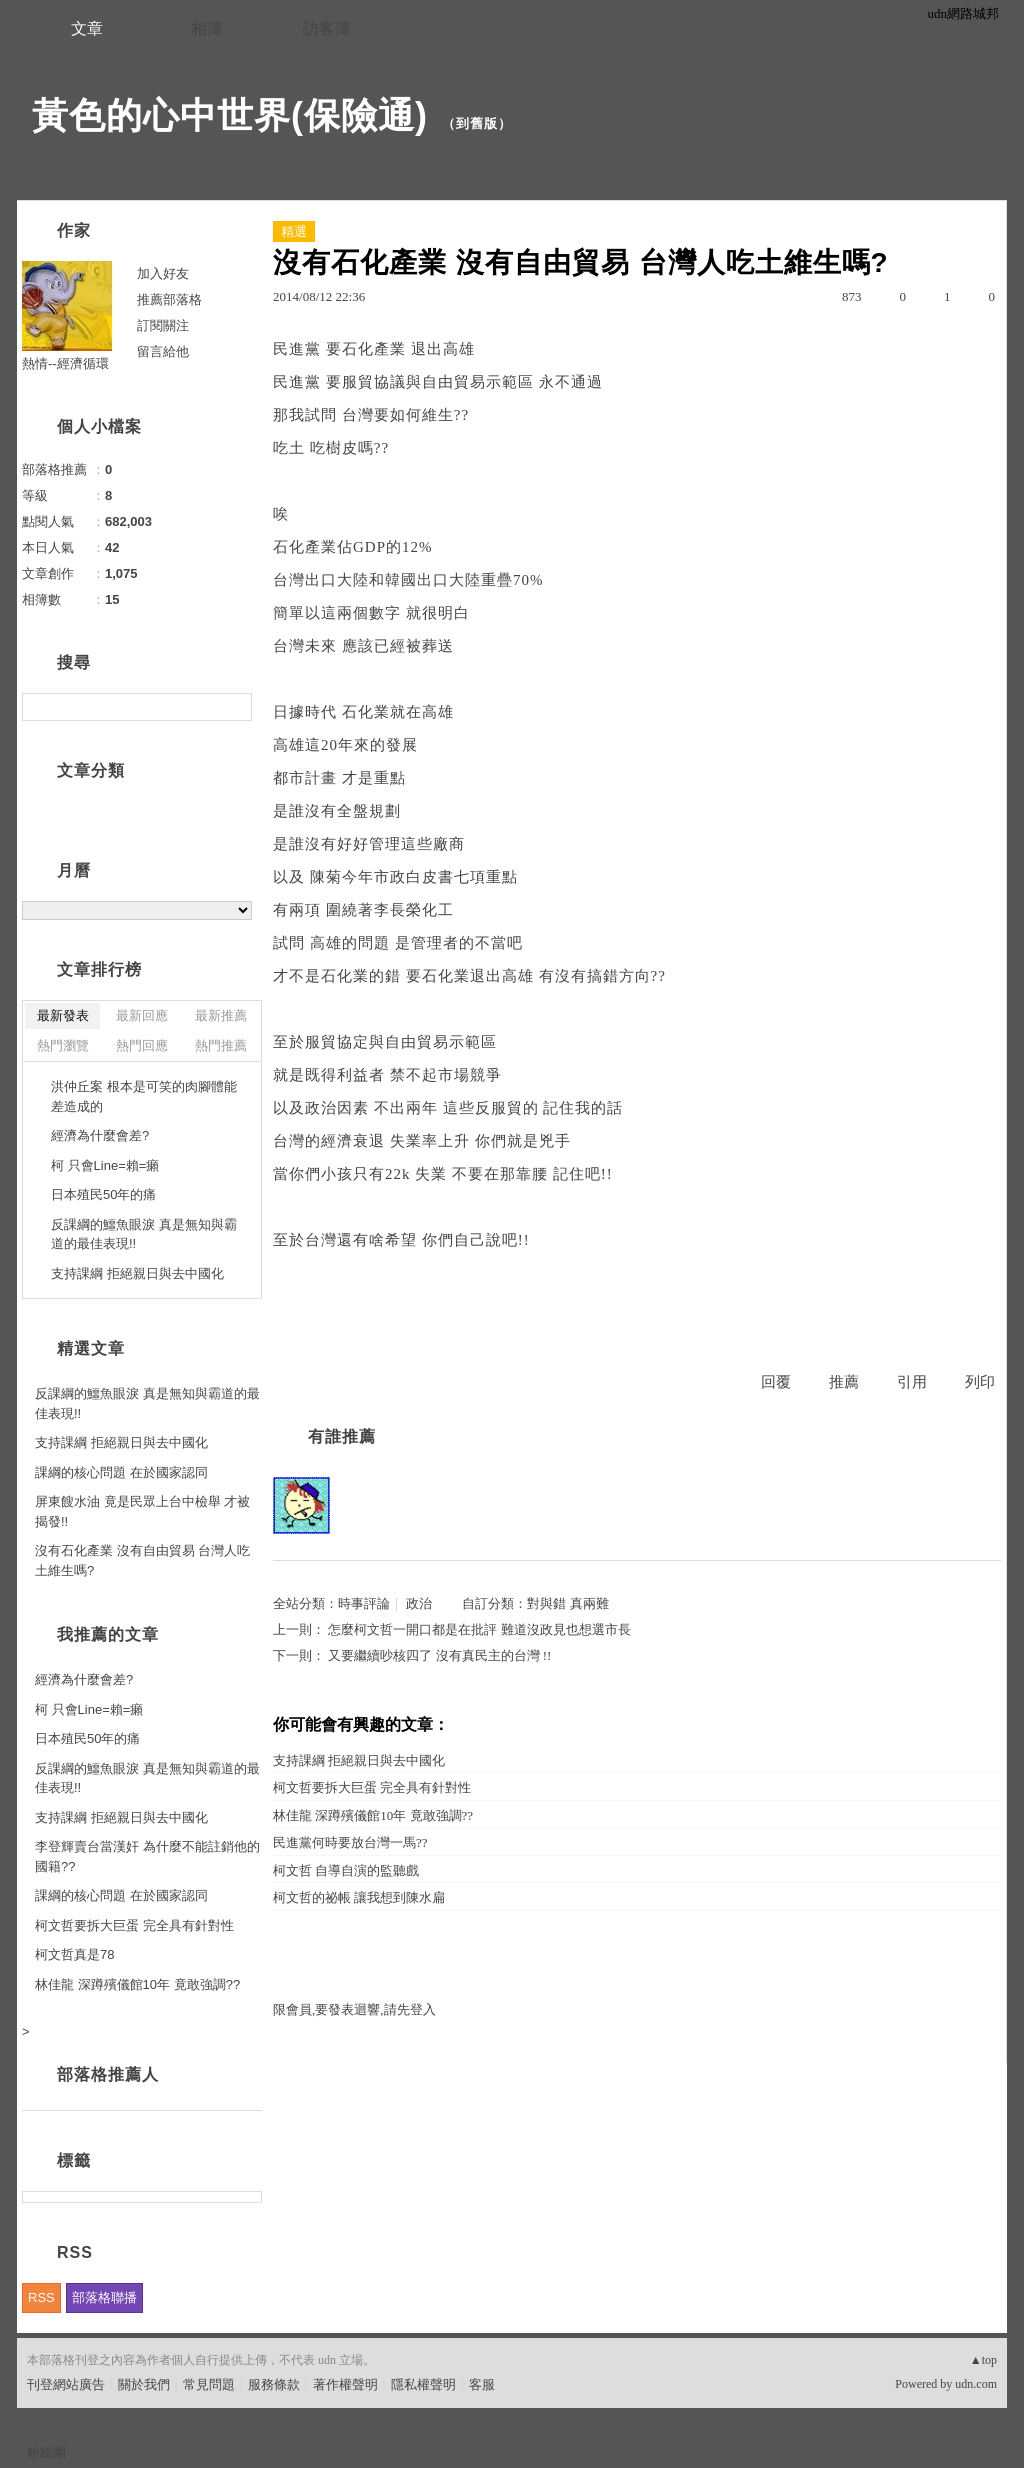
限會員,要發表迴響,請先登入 (354, 2009)
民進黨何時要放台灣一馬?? (350, 1842)
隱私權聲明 (423, 2384)
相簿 (207, 28)
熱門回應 (142, 1045)
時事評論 (364, 1603)
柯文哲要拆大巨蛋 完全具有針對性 (372, 1787)
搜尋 (234, 707)
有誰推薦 (342, 1436)
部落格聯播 (104, 2297)
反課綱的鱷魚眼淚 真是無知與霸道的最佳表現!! (144, 1234)
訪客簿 (327, 28)
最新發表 (63, 1015)
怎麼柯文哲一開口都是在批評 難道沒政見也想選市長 (479, 1629)
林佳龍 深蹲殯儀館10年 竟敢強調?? (373, 1815)
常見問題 (209, 2384)
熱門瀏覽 (63, 1045)
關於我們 (144, 2384)
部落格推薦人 (108, 2074)
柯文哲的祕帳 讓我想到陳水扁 (359, 1897)
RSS (41, 2297)
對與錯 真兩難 (567, 1603)
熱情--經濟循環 (65, 363)
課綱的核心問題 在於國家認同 (121, 1472)
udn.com (976, 2384)
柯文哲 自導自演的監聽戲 (346, 1870)
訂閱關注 (163, 325)
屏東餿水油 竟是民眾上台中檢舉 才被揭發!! (142, 1511)
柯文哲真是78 (74, 1954)
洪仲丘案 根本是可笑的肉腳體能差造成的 (144, 1096)
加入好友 (163, 273)
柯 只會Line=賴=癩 (105, 1165)
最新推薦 (221, 1015)
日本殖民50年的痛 (103, 1194)
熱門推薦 (221, 1045)
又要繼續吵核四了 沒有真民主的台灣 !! (439, 1655)
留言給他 (163, 351)
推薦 (844, 1382)
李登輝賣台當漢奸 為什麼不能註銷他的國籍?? (147, 1856)
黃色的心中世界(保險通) (230, 115)
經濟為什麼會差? (100, 1135)
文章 (87, 28)
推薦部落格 (169, 299)
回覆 (776, 1382)
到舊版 (477, 123)
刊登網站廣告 (66, 2384)
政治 (419, 1603)
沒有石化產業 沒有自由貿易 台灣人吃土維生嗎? (142, 1560)
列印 (980, 1382)
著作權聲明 (345, 2384)
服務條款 (274, 2384)
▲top (983, 2360)
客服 (482, 2384)
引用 (912, 1382)
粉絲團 (46, 2452)
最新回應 (142, 1015)
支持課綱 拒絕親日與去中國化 (359, 1760)
